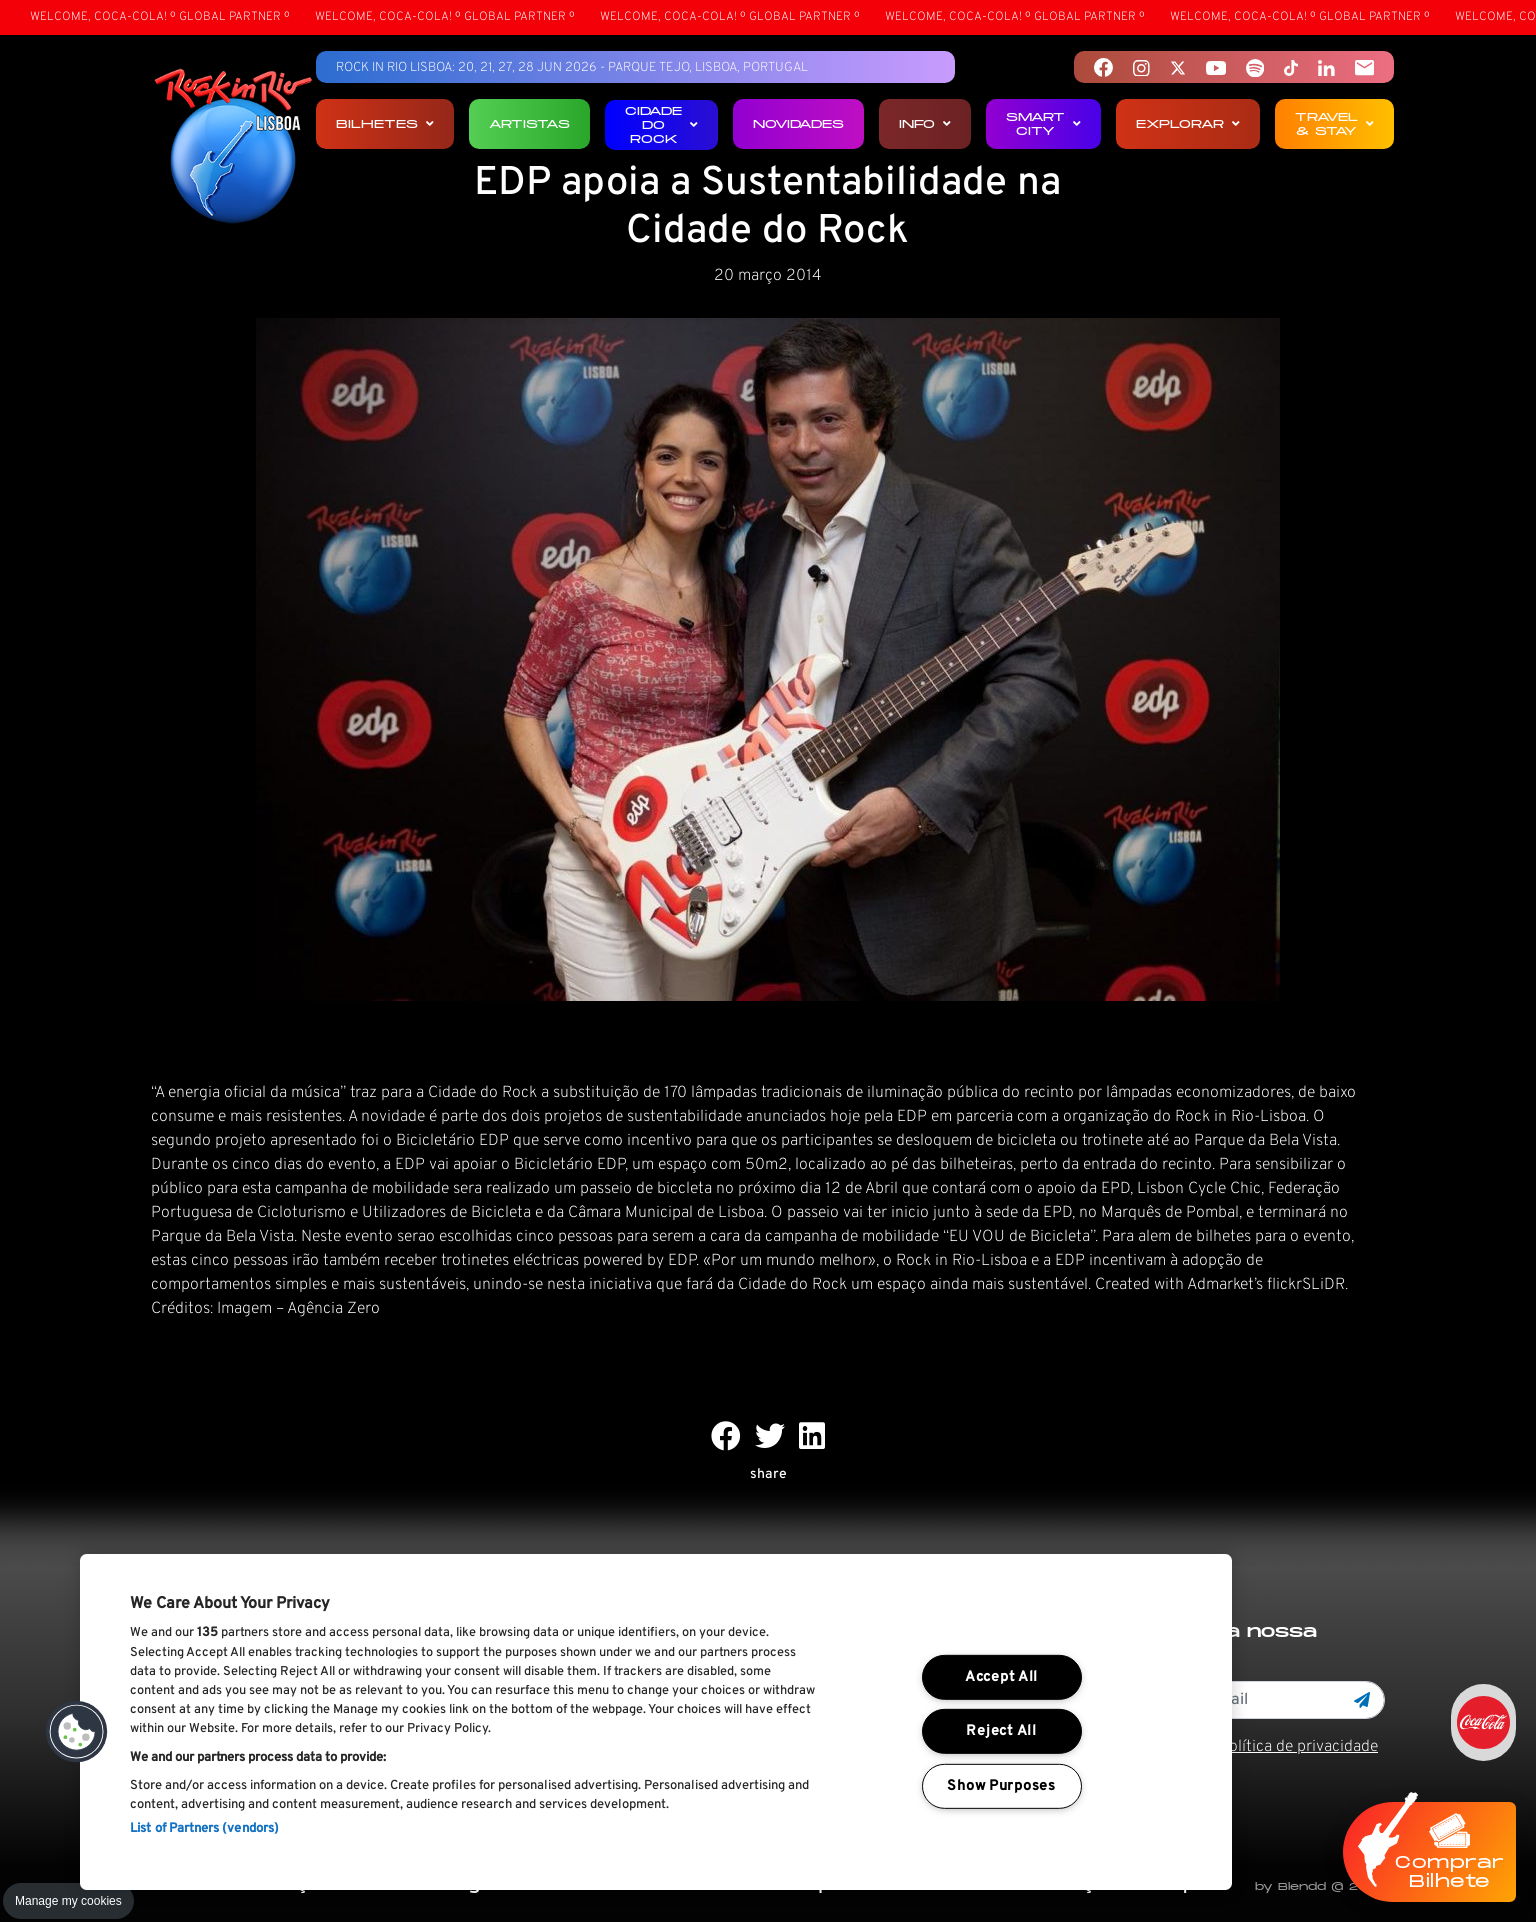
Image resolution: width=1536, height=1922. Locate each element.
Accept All (1001, 1677)
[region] (656, 1722)
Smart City (1043, 123)
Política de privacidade (1298, 1747)
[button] (77, 1732)
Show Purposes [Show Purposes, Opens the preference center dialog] (1001, 1786)
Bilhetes (385, 123)
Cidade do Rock (661, 124)
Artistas (529, 123)
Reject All (1001, 1731)
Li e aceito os (1248, 1747)
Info (925, 123)
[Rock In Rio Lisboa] (233, 148)
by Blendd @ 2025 (1320, 1886)
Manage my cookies (68, 1901)
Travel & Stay (1334, 123)
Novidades (798, 123)
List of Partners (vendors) (204, 1829)
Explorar (1188, 123)
